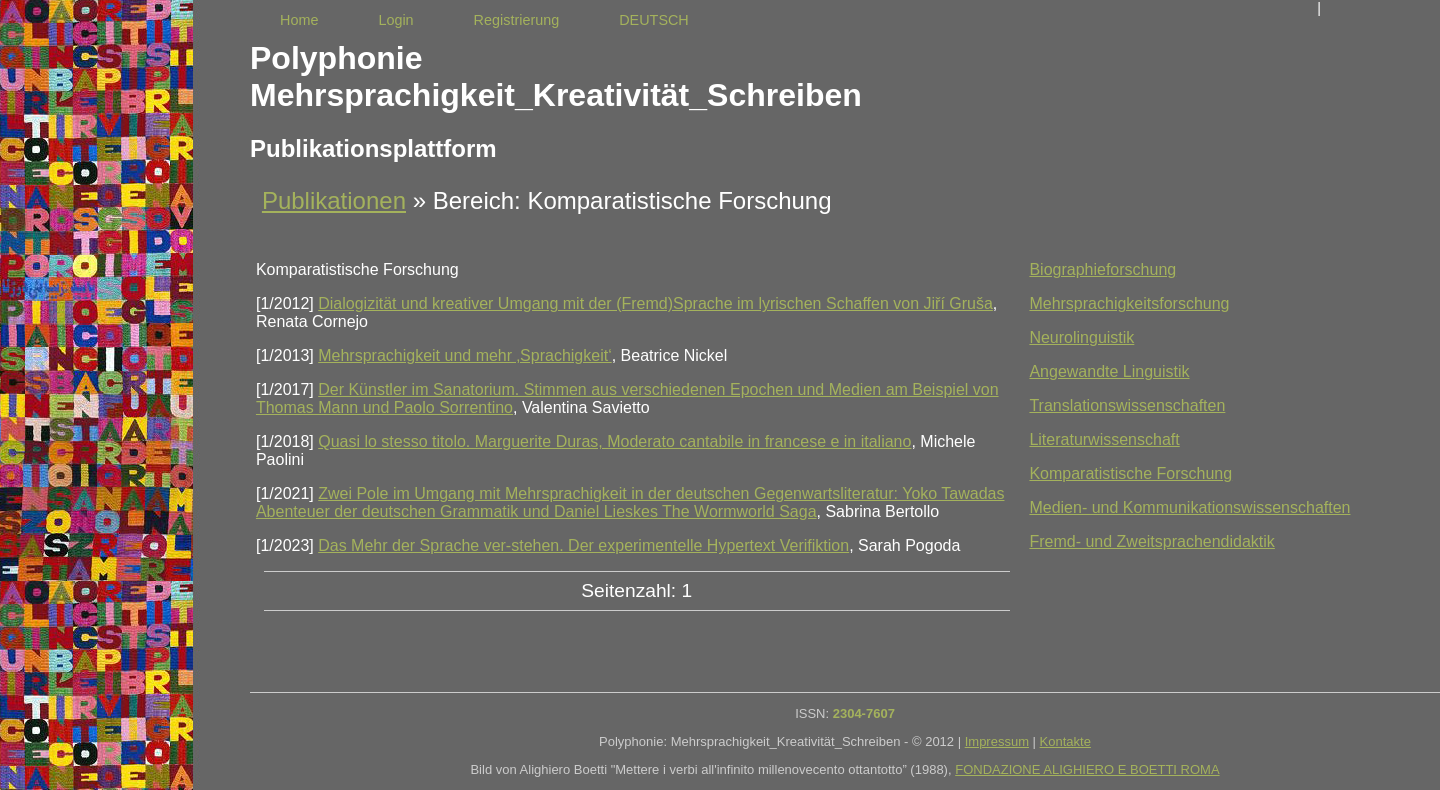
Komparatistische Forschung (1130, 473)
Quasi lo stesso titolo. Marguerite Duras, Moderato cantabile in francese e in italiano (614, 441)
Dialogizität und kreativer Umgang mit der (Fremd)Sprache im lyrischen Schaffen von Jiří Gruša (655, 303)
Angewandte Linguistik (1109, 371)
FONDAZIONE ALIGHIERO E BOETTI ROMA (1087, 769)
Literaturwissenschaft (1104, 439)
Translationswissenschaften (1127, 405)
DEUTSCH (654, 20)
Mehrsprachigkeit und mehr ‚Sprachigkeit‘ (464, 355)
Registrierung (517, 20)
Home (299, 20)
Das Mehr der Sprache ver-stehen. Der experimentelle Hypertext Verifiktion (583, 545)
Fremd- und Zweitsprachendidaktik (1151, 541)
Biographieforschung (1102, 269)
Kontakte (1065, 741)
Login (395, 20)
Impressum (997, 741)
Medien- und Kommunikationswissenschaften (1189, 507)
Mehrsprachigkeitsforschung (1129, 303)
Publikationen (334, 200)
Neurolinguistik (1081, 337)
